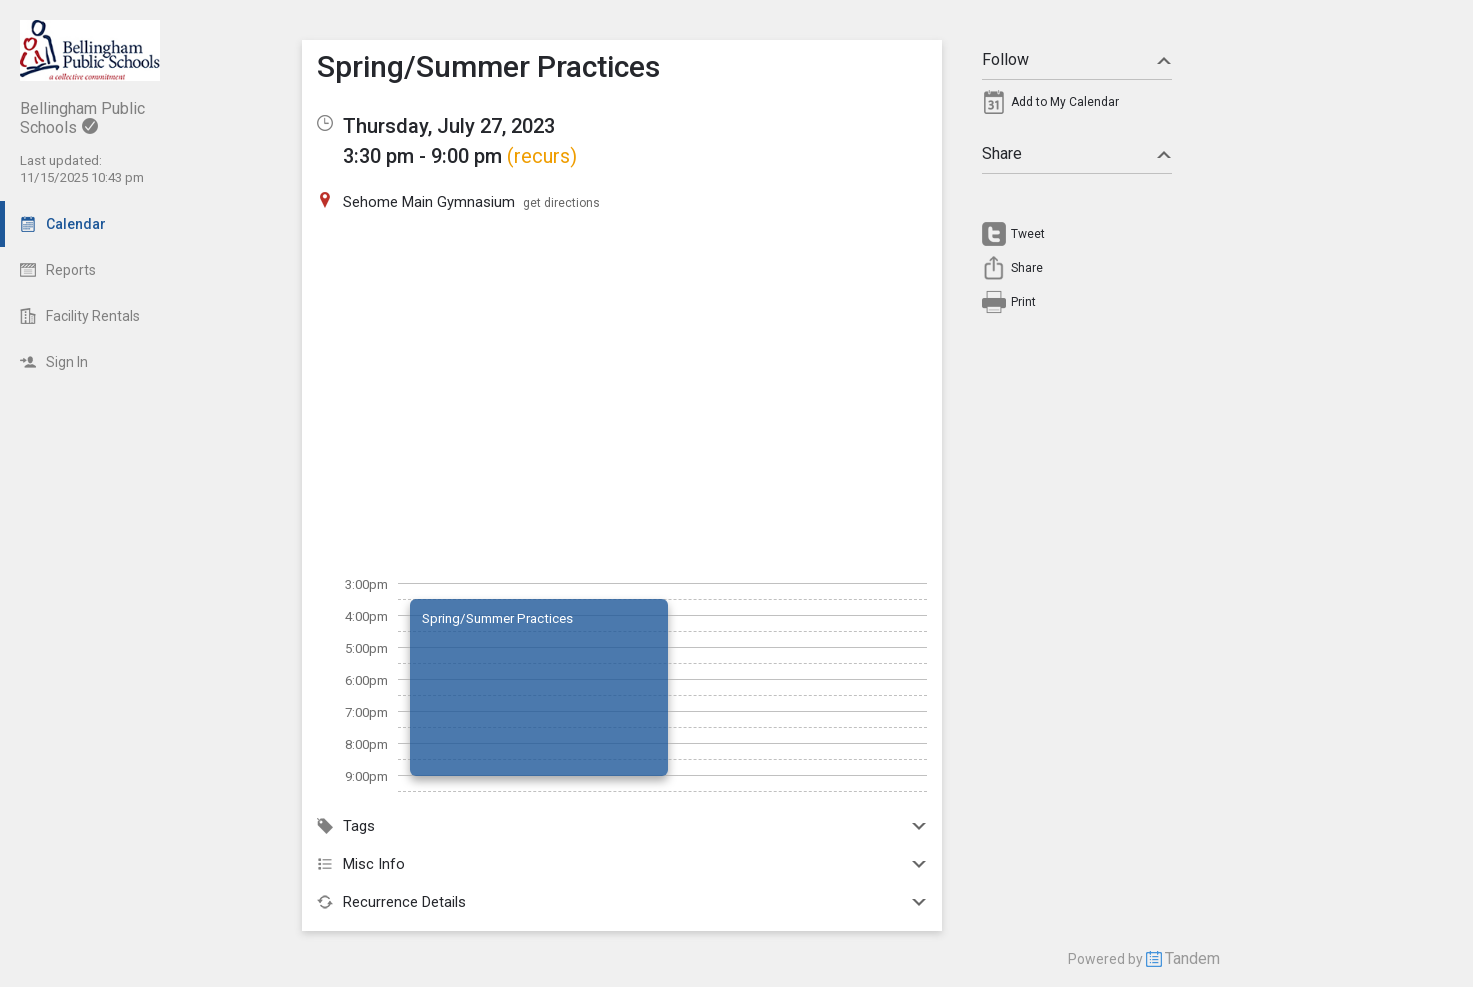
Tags (622, 826)
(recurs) (542, 156)
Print (1023, 302)
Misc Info (622, 864)
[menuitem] (1077, 107)
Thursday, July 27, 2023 (449, 126)
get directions (561, 203)
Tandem (1192, 958)
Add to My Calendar (1065, 102)
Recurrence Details (622, 902)
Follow (1077, 59)
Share (1077, 153)
